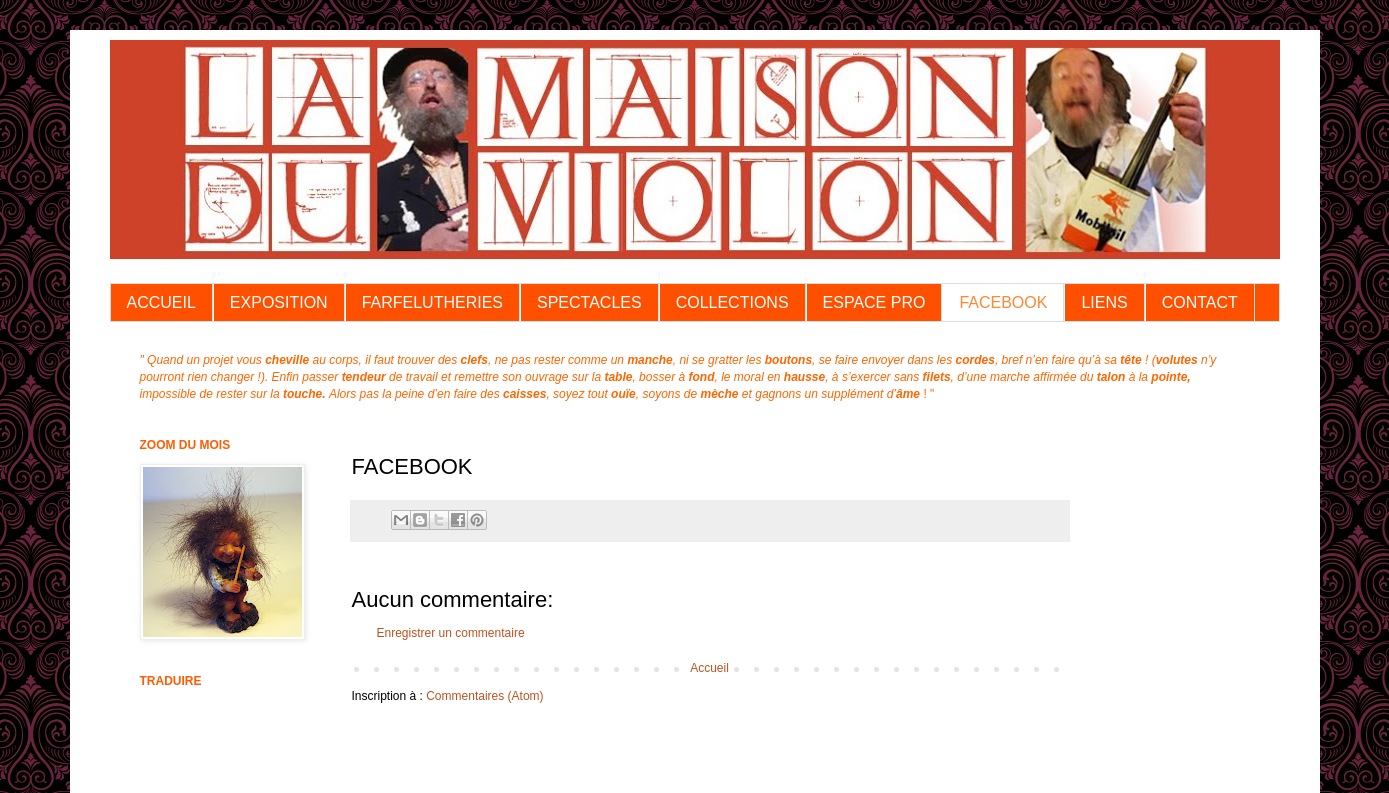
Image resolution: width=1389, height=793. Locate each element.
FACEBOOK (1003, 302)
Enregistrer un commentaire (451, 633)
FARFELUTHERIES (432, 302)
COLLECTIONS (732, 302)
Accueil (709, 668)
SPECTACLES (589, 302)
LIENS (1104, 302)
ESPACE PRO (874, 302)
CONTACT (1200, 302)
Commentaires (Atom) (484, 696)
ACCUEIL (161, 302)
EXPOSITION (279, 302)
